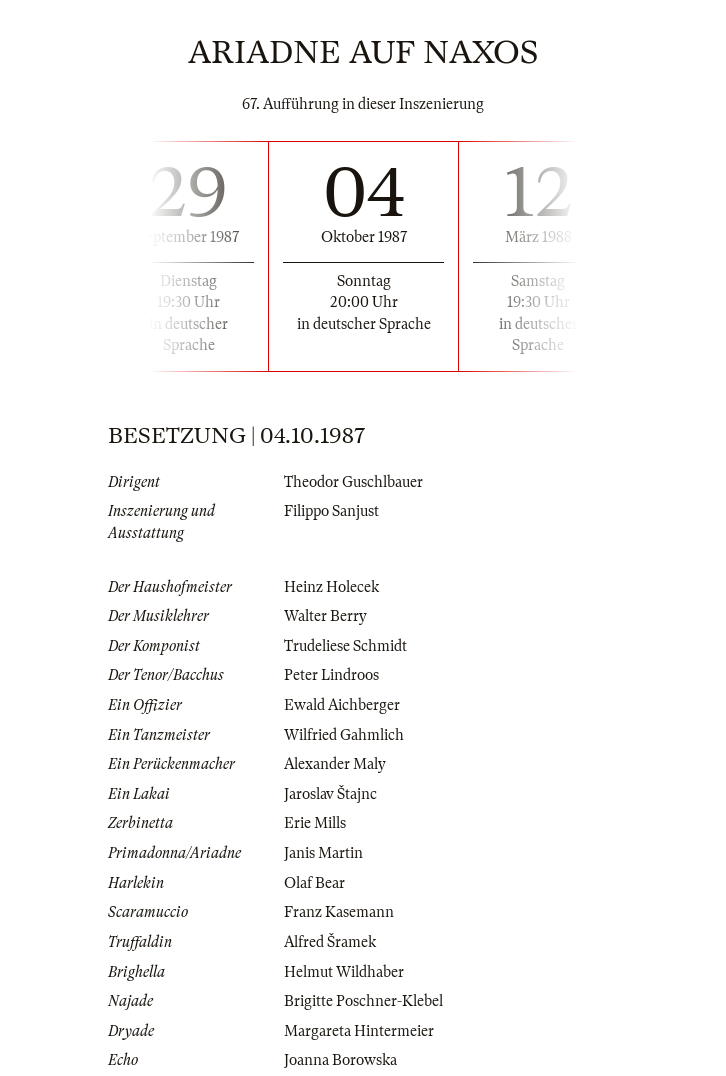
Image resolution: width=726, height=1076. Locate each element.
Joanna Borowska (340, 1060)
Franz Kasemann (339, 912)
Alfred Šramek (330, 942)
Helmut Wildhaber (344, 972)
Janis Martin (323, 853)
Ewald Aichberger (342, 705)
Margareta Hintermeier (359, 1031)
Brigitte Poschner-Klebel (363, 1001)
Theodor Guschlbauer (353, 482)
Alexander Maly (335, 764)
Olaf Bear (314, 883)
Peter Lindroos (331, 675)
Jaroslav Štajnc (330, 794)
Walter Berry (325, 616)
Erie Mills (315, 823)
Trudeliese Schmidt (345, 646)
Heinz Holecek (331, 587)
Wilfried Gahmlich (344, 735)
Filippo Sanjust (331, 511)
